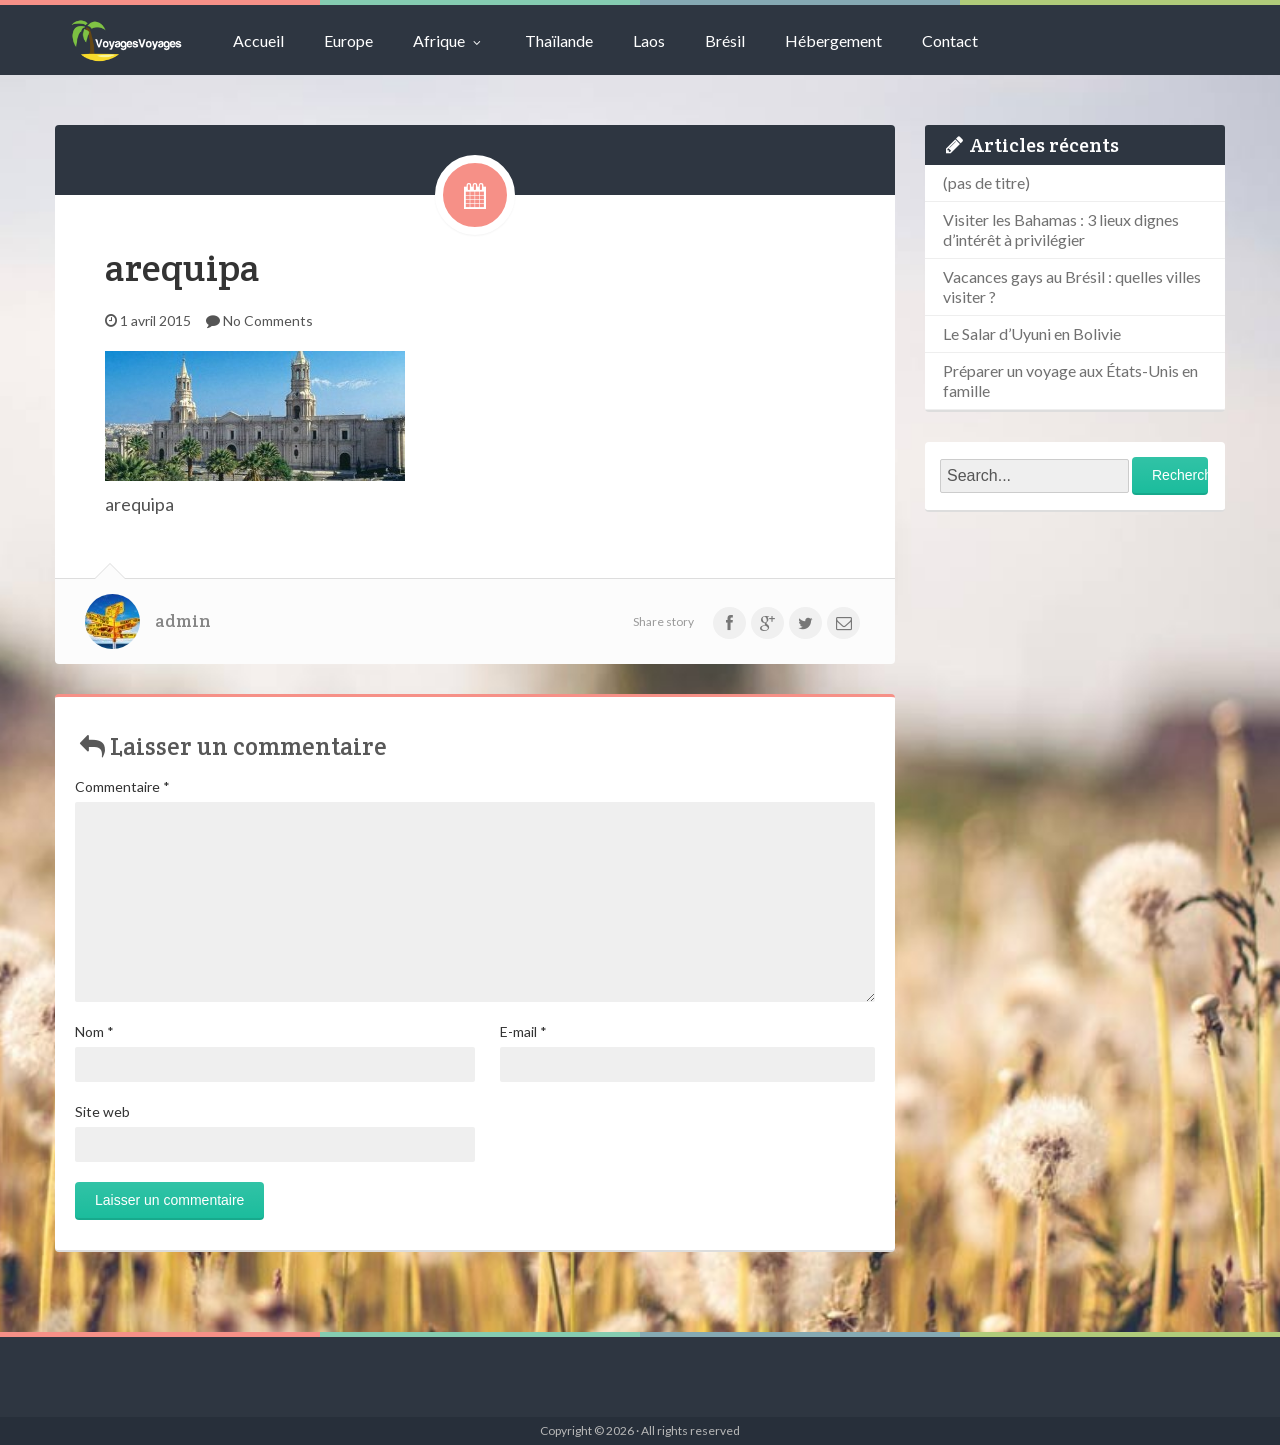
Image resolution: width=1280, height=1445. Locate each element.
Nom (94, 1031)
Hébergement (833, 40)
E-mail (523, 1031)
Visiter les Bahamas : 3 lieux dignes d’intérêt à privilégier (1061, 229)
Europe (348, 40)
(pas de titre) (986, 182)
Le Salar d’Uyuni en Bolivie (1032, 333)
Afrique (449, 40)
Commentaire (122, 786)
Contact (950, 40)
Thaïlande (559, 40)
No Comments (268, 320)
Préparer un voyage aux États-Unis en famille (1070, 380)
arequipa (182, 267)
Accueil (258, 40)
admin (183, 621)
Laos (649, 40)
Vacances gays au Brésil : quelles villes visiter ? (1072, 286)
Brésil (725, 40)
